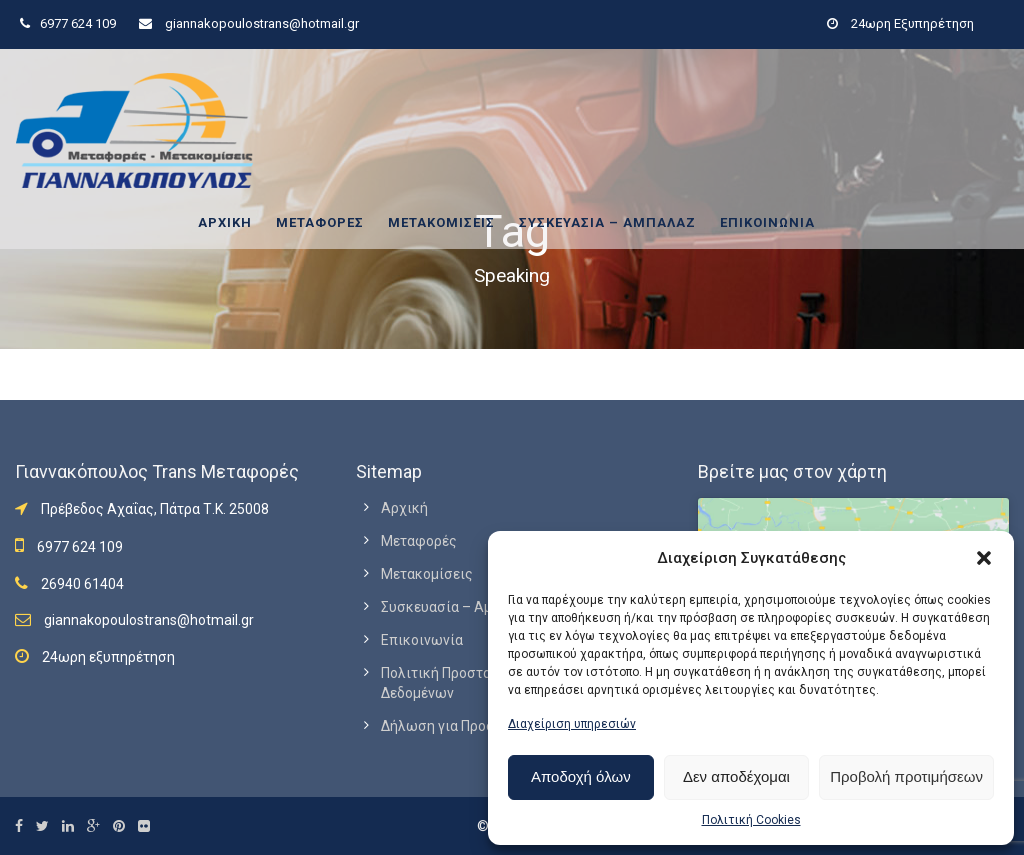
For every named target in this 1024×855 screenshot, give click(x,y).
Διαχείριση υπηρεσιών (572, 724)
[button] (984, 558)
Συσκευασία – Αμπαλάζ (607, 222)
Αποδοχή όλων (581, 776)
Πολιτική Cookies (751, 820)
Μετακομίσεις (441, 222)
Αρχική (225, 222)
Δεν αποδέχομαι (736, 776)
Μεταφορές (320, 222)
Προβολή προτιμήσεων (906, 776)
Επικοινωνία (767, 222)
